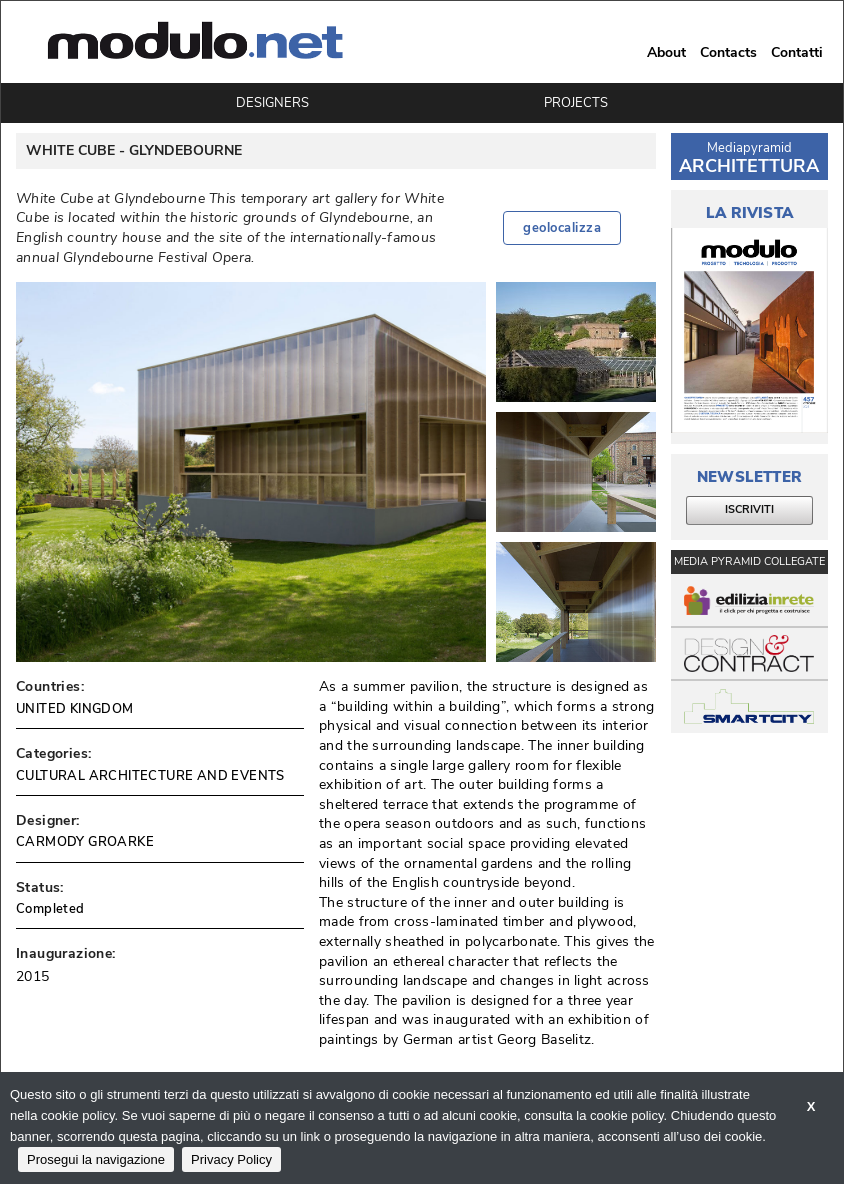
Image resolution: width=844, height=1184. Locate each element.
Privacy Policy (231, 1159)
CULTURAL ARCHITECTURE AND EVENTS (150, 776)
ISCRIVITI (749, 509)
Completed (50, 909)
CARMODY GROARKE (85, 842)
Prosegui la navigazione (96, 1159)
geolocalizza (562, 228)
